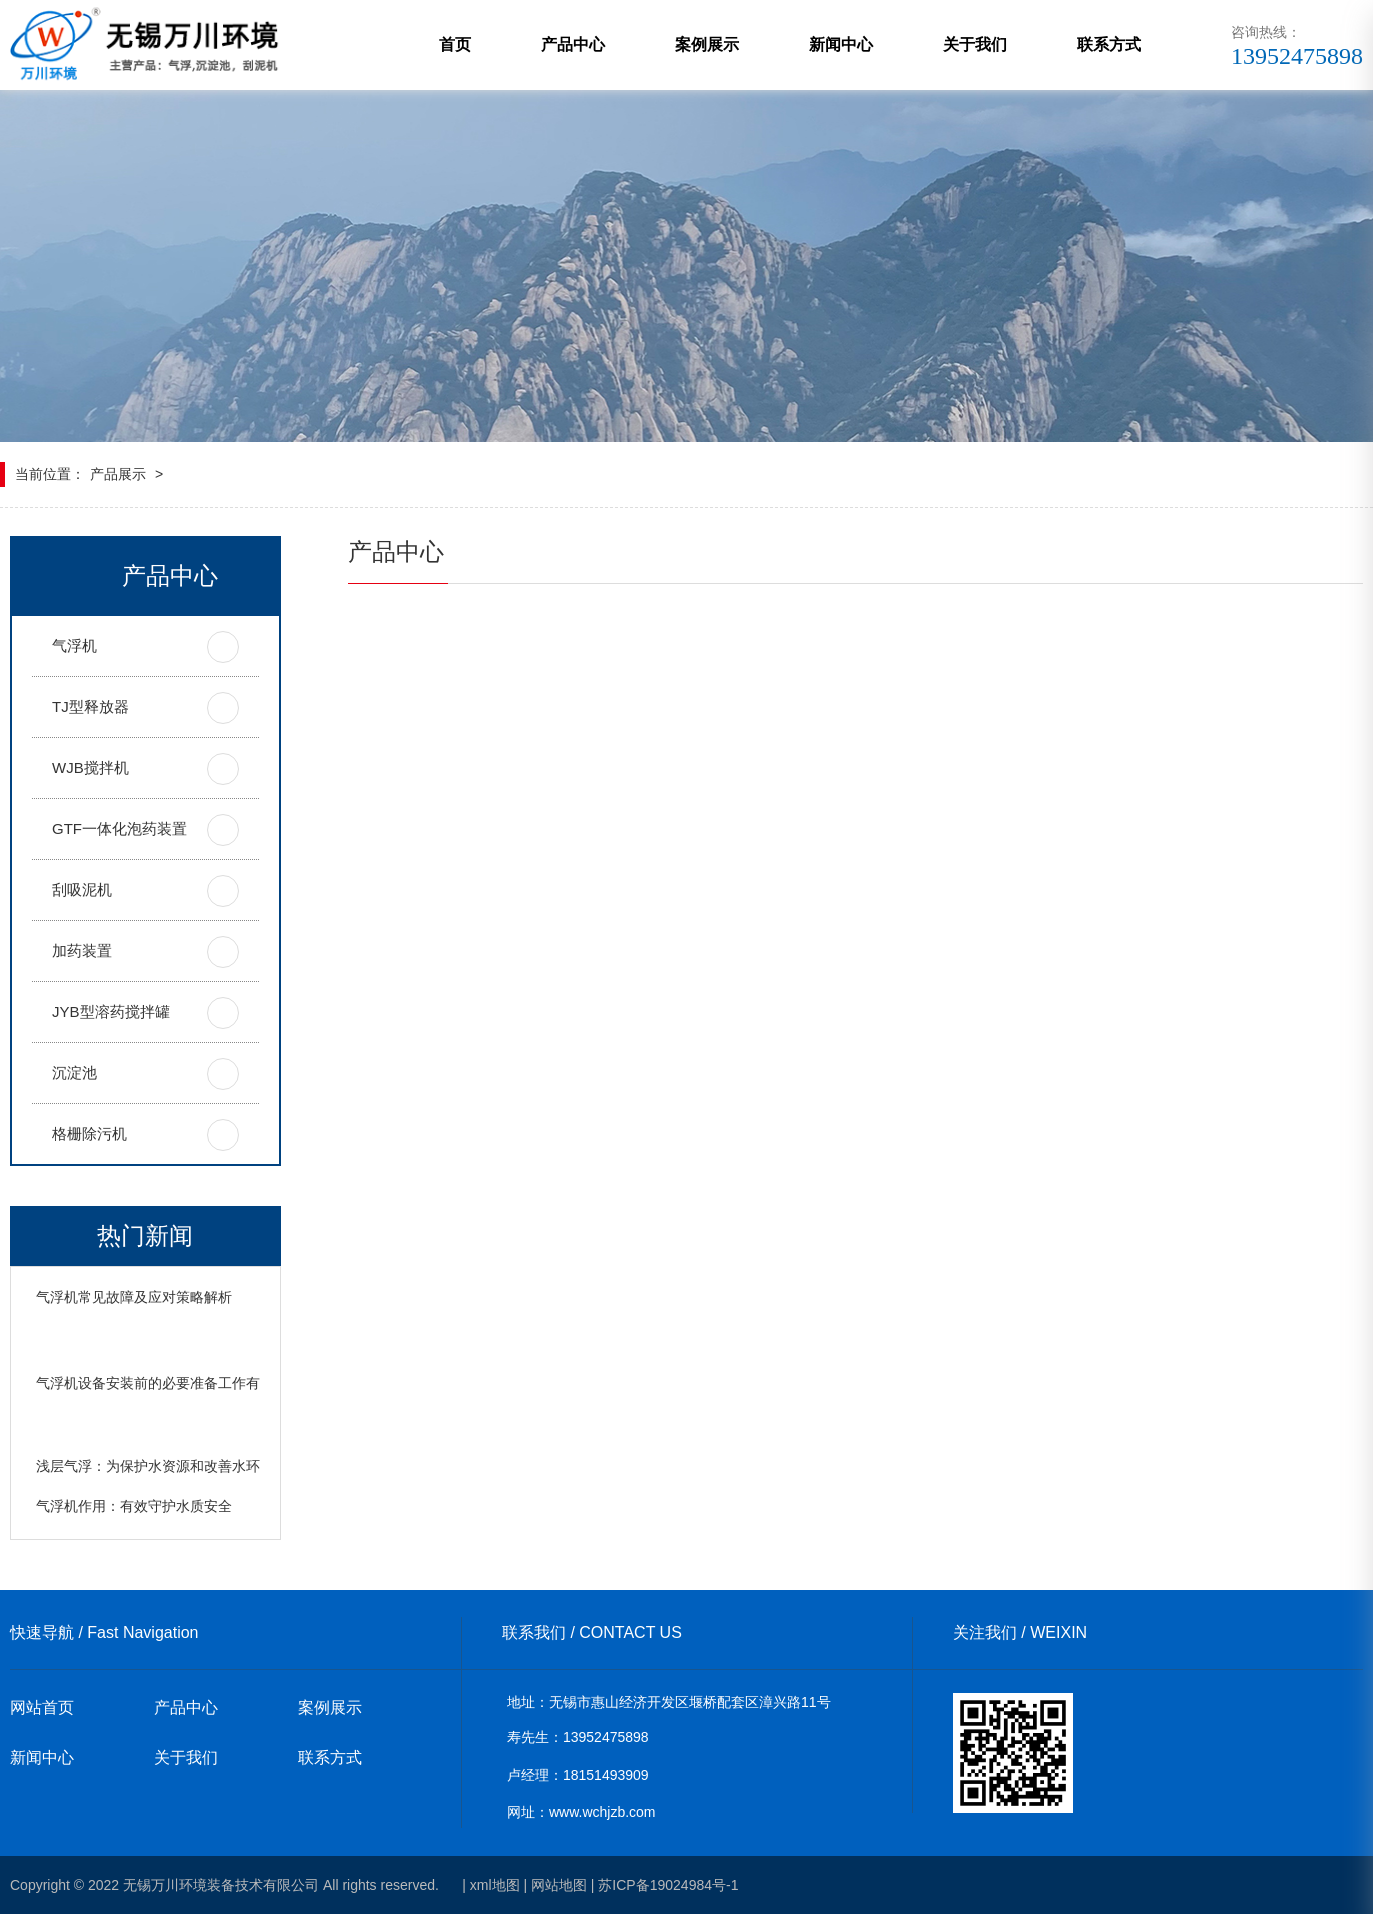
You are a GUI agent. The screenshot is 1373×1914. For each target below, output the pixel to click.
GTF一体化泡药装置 (119, 828)
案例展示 (707, 44)
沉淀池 (74, 1072)
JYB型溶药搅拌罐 (111, 1011)
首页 (455, 44)
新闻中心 (841, 44)
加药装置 (82, 950)
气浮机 (74, 645)
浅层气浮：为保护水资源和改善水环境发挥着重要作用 (204, 1466)
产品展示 (118, 474)
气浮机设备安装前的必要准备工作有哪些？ (169, 1383)
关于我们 (975, 44)
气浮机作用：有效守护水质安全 (134, 1506)
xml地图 (495, 1885)
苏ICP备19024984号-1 (668, 1885)
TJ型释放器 (90, 706)
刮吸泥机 (82, 889)
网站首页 (42, 1707)
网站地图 (559, 1885)
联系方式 (1109, 44)
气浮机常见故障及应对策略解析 (134, 1297)
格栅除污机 (89, 1133)
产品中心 (573, 44)
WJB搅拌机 (90, 767)
